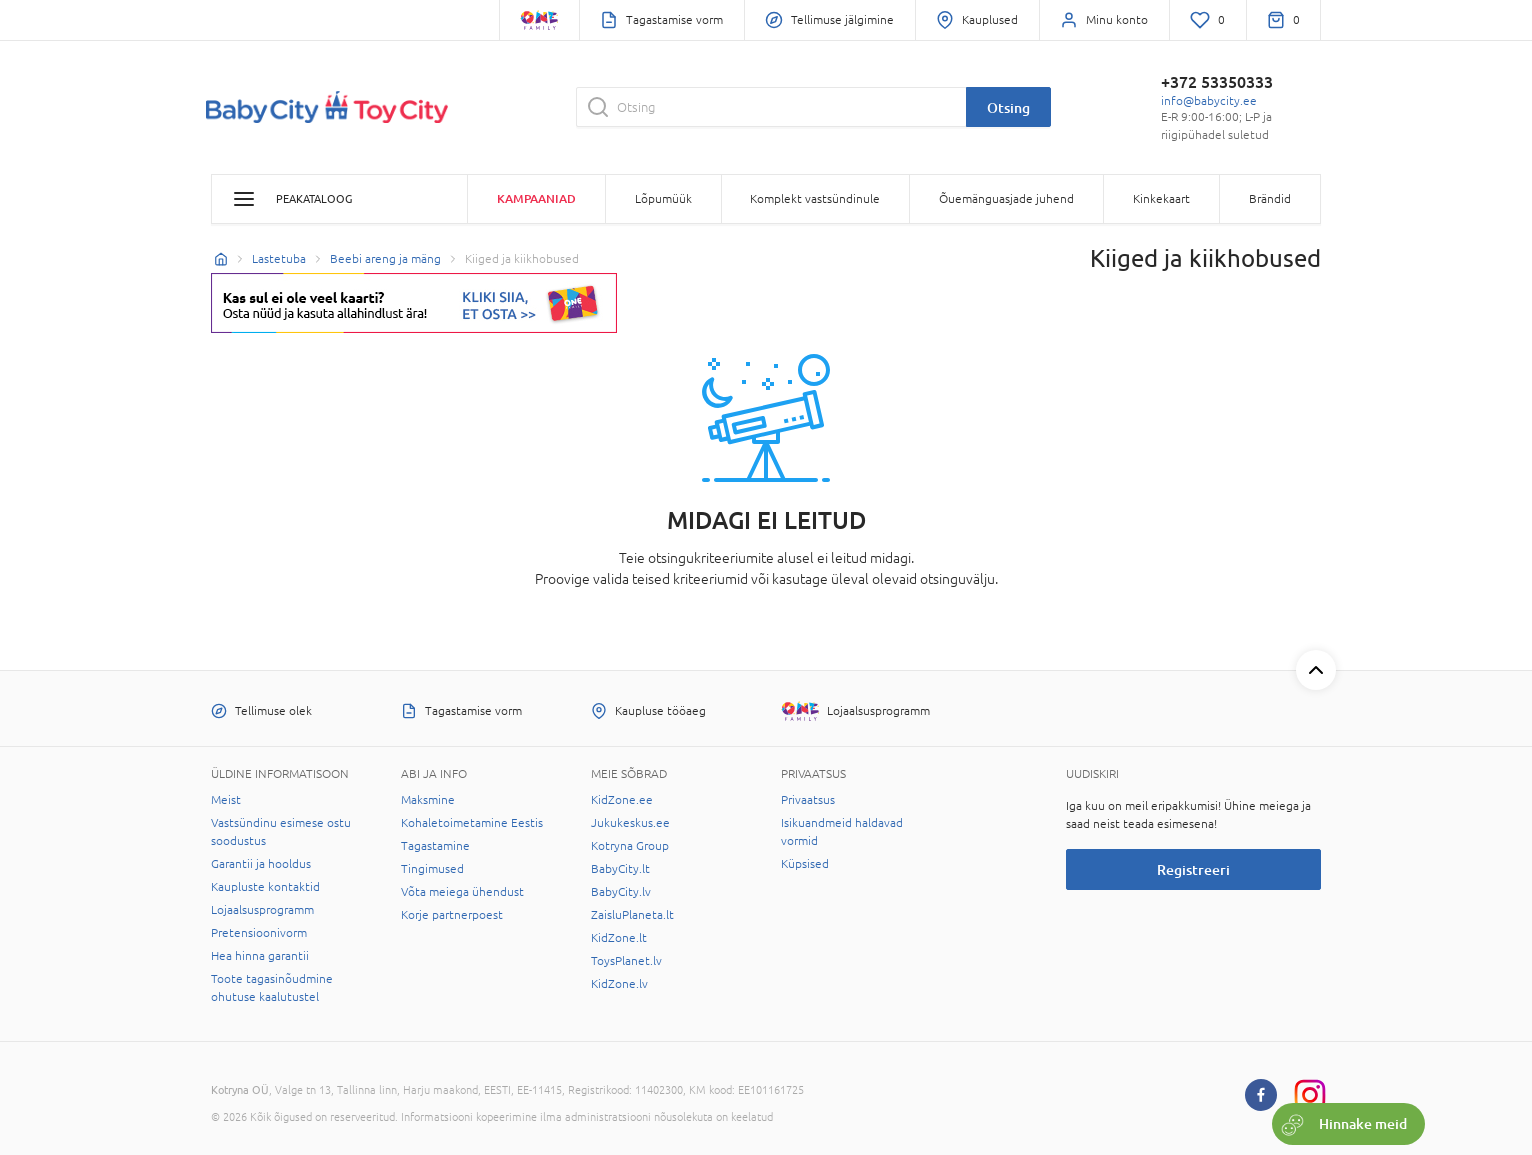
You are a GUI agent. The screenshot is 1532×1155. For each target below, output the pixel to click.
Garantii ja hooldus (261, 864)
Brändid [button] (1270, 199)
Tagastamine (435, 846)
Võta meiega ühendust (462, 892)
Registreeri (1193, 869)
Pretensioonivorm (259, 933)
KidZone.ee (622, 800)
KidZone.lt (619, 938)
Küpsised (805, 864)
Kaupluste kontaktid (265, 887)
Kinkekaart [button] (1161, 199)
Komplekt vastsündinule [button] (815, 199)
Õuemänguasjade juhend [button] (1006, 199)
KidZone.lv (619, 984)
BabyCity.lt (620, 869)
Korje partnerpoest (452, 915)
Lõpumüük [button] (663, 199)
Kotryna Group (630, 846)
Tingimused (432, 869)
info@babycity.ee (1209, 101)
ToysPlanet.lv (626, 961)
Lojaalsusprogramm (262, 910)
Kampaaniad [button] (536, 198)
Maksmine (428, 800)
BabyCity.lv (621, 892)
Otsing (1008, 107)
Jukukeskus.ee (630, 823)
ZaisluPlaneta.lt (632, 915)
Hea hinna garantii (260, 956)
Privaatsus (808, 800)
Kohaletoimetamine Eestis (472, 823)
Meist (226, 800)
